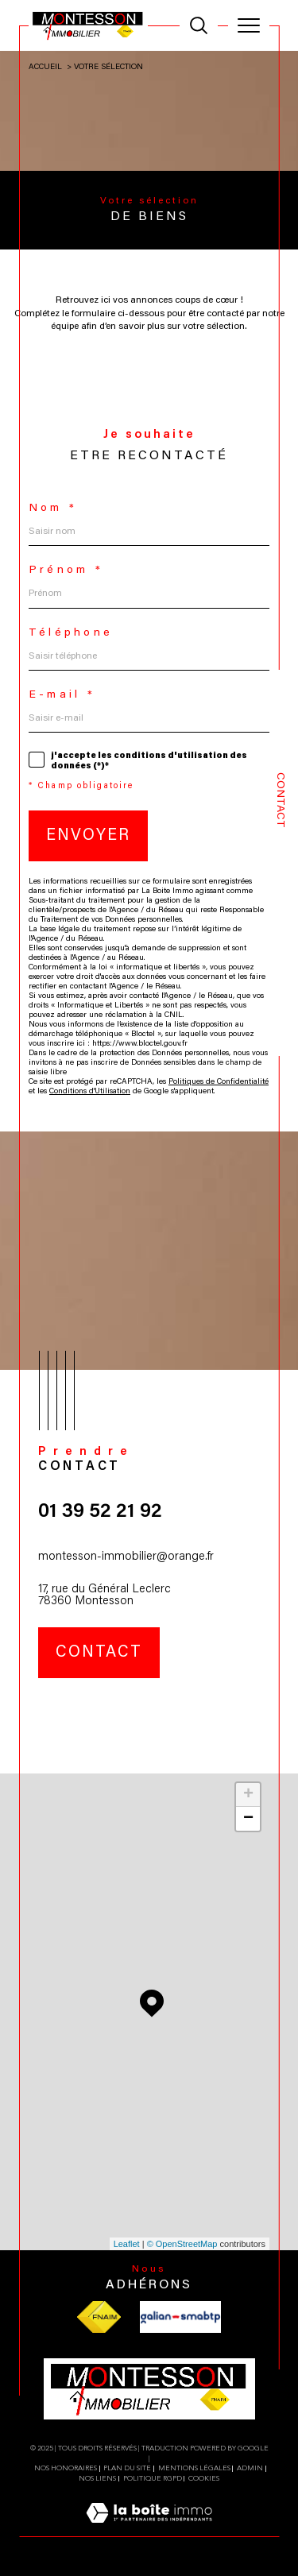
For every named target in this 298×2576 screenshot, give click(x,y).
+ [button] (248, 1795)
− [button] (248, 1819)
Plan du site (127, 2468)
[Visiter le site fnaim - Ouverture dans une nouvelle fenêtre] (99, 2317)
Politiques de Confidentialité (218, 1082)
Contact (279, 800)
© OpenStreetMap (182, 2244)
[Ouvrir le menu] (248, 25)
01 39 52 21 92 (100, 1512)
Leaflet (127, 2244)
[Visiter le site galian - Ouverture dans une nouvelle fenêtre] (180, 2317)
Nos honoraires (65, 2468)
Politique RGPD (152, 2478)
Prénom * (66, 570)
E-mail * (62, 695)
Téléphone (71, 633)
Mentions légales (194, 2468)
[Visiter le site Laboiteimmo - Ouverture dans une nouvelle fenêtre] (149, 2530)
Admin (250, 2468)
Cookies (203, 2478)
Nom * (53, 508)
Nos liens (97, 2478)
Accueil (45, 68)
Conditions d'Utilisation (89, 1092)
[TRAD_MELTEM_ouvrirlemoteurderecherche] (198, 25)
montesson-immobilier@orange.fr (126, 1557)
